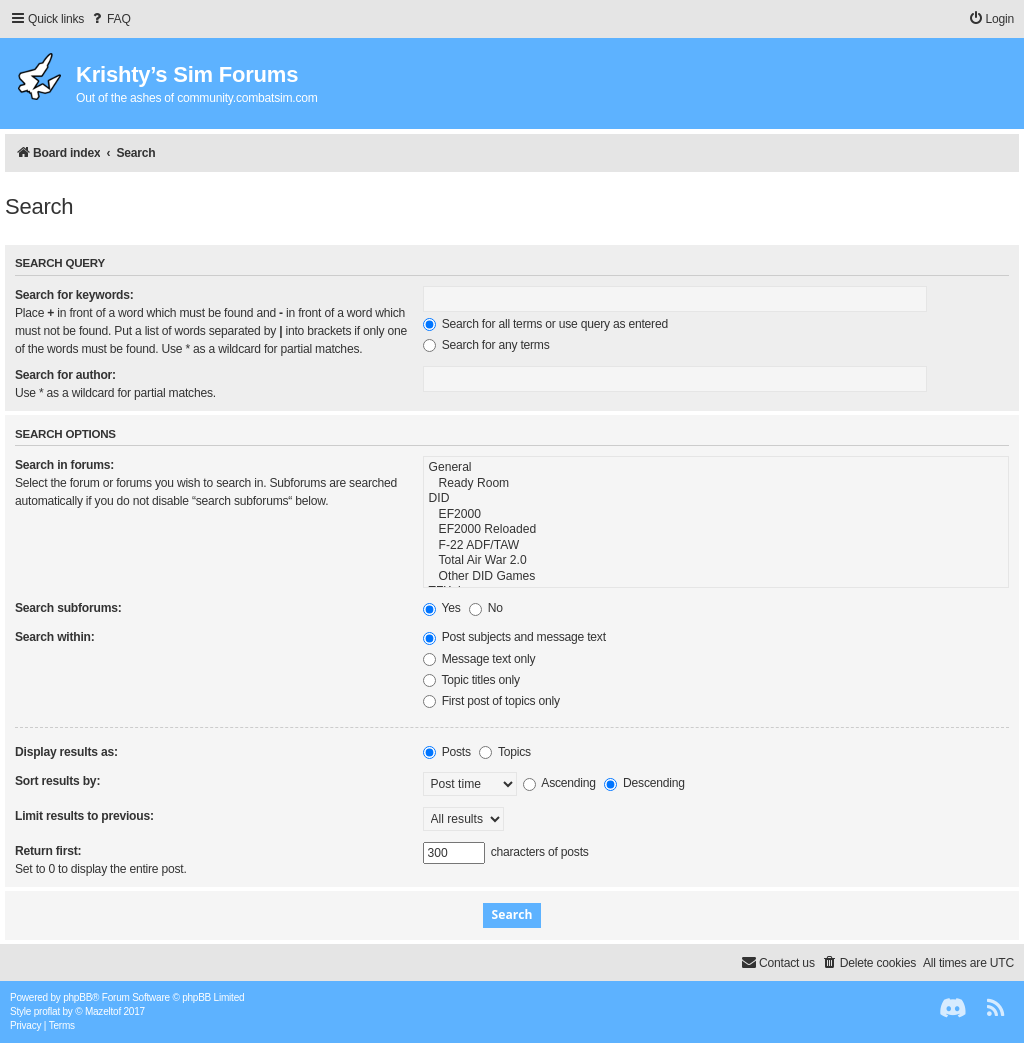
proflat (47, 1011)
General (716, 468)
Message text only (479, 659)
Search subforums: (68, 608)
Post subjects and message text (514, 637)
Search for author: (65, 375)
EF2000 (716, 515)
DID (716, 499)
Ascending (559, 783)
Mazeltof (103, 1011)
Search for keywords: (74, 295)
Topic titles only (471, 680)
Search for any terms (486, 345)
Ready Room (716, 484)
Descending (644, 783)
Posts (447, 752)
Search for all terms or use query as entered (545, 324)
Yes (442, 608)
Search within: (55, 637)
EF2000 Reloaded (716, 530)
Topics (505, 752)
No (486, 608)
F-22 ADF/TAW (716, 546)
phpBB (77, 997)
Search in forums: (64, 465)
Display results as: (66, 752)
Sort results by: (57, 781)
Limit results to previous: (84, 816)
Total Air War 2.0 (716, 561)
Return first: (48, 851)
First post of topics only (491, 701)
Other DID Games (716, 577)
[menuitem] (110, 19)
